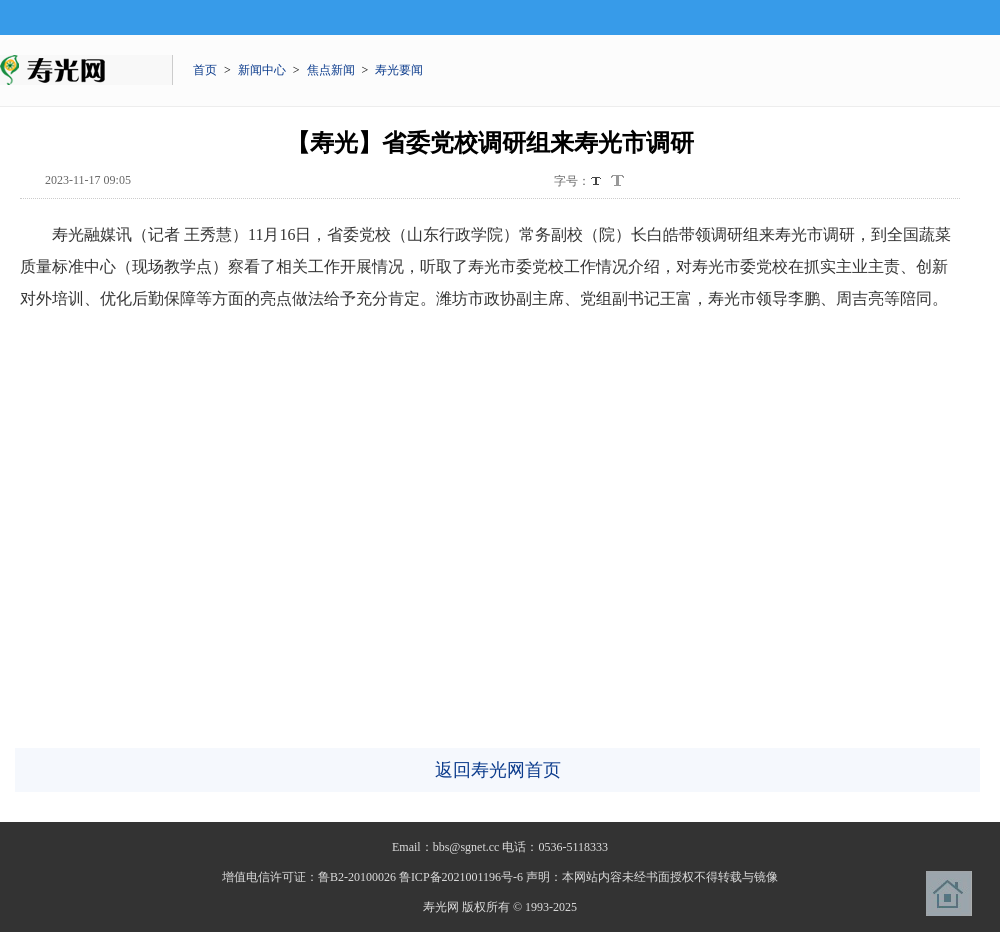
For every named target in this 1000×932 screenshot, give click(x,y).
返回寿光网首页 (498, 770)
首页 (205, 70)
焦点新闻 (331, 70)
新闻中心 (262, 70)
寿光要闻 (399, 70)
